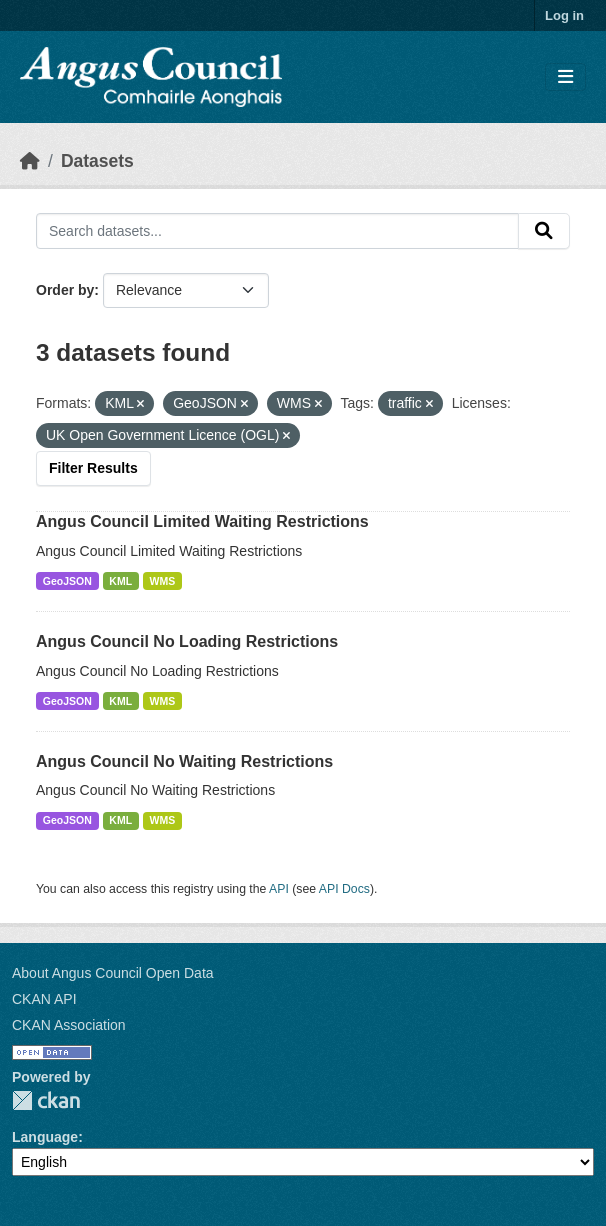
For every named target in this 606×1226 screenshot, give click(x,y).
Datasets (97, 161)
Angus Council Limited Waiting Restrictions (202, 521)
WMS (163, 581)
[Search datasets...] (277, 231)
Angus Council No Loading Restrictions (187, 641)
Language (45, 1137)
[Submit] (544, 231)
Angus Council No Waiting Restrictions (184, 761)
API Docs (344, 889)
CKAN (46, 1100)
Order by (65, 290)
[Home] (30, 161)
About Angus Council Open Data (113, 973)
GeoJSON (67, 581)
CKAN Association (69, 1025)
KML (120, 581)
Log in (564, 15)
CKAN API (44, 999)
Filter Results (93, 468)
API (279, 889)
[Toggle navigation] (565, 77)
